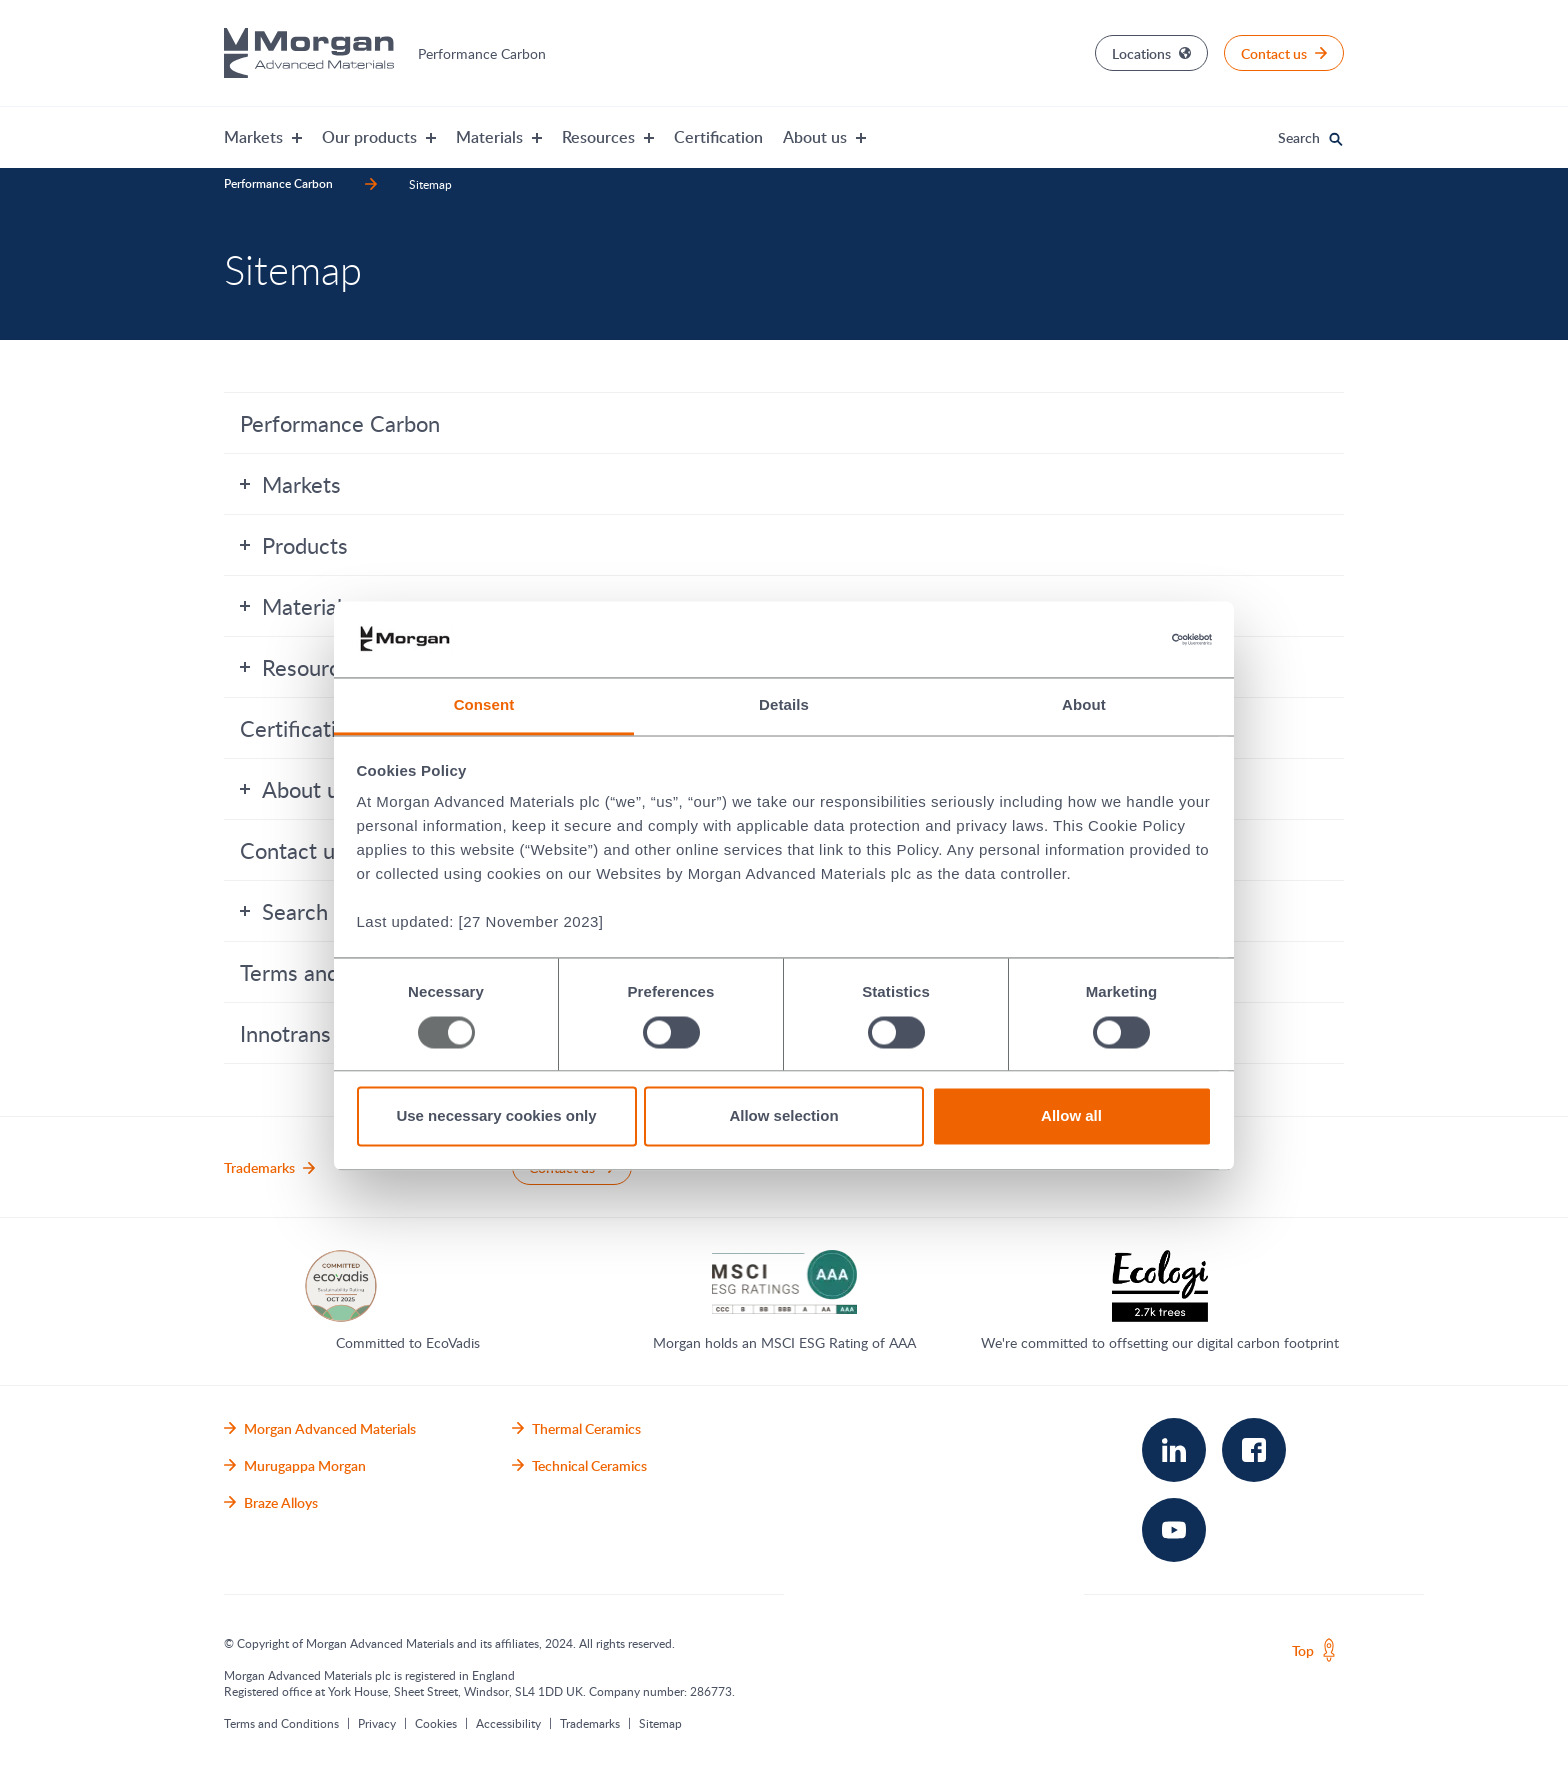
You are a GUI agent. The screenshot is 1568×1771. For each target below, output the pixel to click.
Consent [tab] (484, 705)
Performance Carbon (340, 423)
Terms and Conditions (281, 1723)
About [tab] (1084, 705)
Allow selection (783, 1116)
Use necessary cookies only (496, 1116)
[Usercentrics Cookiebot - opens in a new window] (1124, 639)
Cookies (436, 1723)
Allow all (1071, 1116)
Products (294, 545)
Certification (718, 137)
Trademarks (590, 1723)
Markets (290, 484)
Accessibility (508, 1723)
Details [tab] (784, 705)
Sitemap (660, 1723)
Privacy (377, 1723)
